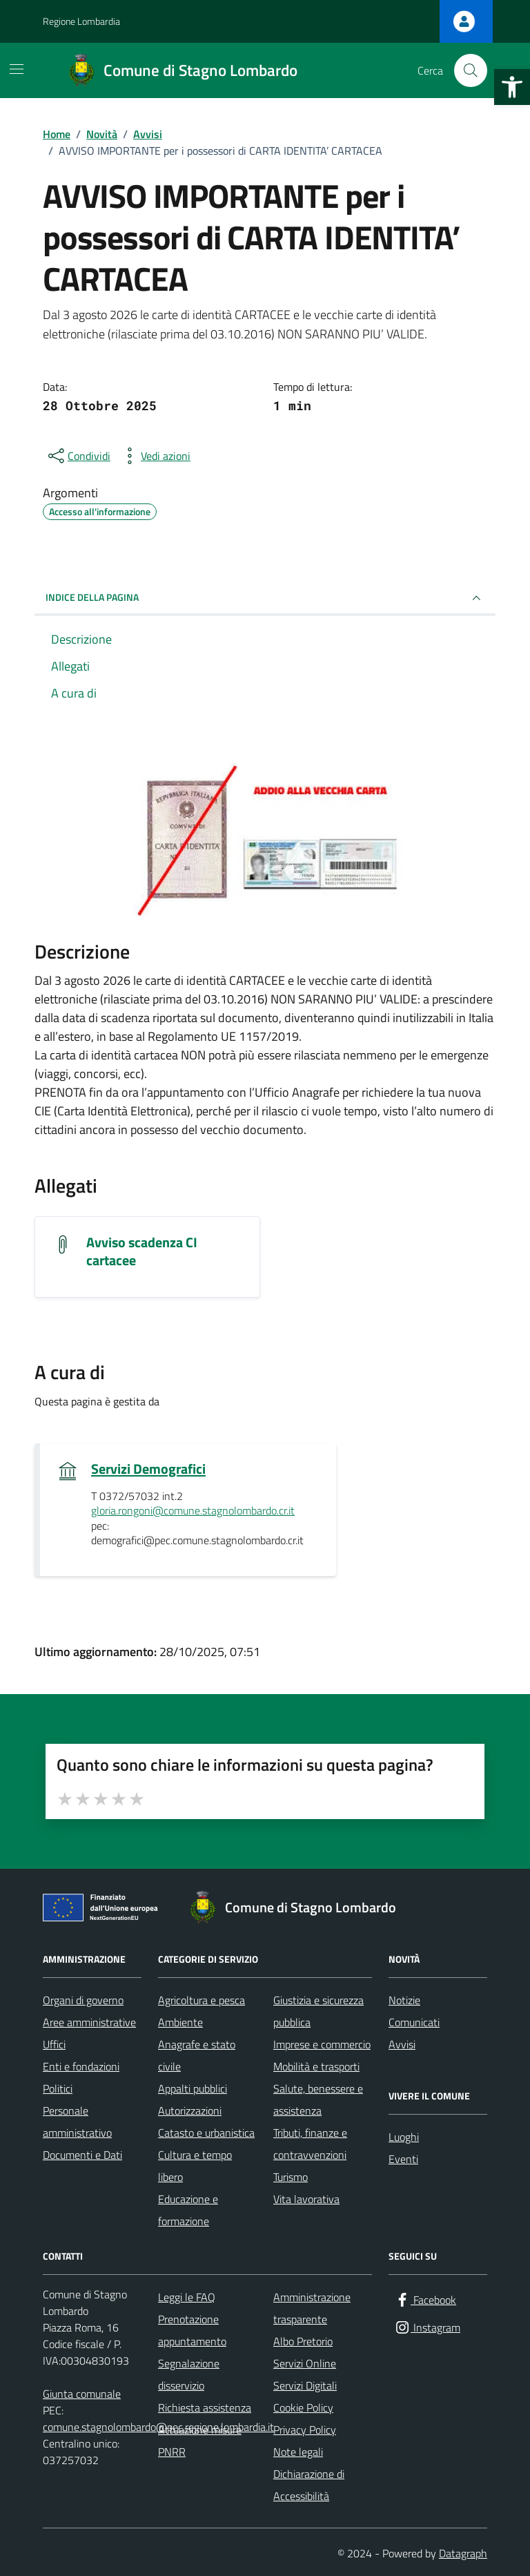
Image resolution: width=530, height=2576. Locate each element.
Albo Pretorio (303, 2341)
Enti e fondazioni (81, 2066)
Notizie (404, 2000)
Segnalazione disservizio (188, 2374)
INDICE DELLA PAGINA (265, 598)
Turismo (290, 2177)
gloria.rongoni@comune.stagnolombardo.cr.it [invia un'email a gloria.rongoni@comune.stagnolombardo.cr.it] (193, 1511)
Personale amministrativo (77, 2121)
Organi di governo (83, 2000)
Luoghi (404, 2136)
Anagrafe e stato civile (196, 2055)
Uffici (54, 2044)
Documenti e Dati (82, 2154)
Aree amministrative (89, 2022)
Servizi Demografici (148, 1469)
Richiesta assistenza (204, 2407)
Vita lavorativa (306, 2199)
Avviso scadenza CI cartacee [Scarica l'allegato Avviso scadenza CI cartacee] (141, 1251)
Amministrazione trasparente (312, 2308)
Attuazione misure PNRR (200, 2440)
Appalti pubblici (192, 2088)
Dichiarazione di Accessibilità (308, 2485)
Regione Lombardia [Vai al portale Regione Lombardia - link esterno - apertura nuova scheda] (81, 21)
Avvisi (402, 2044)
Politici (57, 2088)
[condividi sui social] (78, 456)
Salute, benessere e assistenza (318, 2099)
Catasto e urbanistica (206, 2132)
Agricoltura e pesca (201, 2000)
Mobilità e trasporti (316, 2066)
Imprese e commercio (322, 2044)
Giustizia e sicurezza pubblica (318, 2011)
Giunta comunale (82, 2393)
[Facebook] (425, 2300)
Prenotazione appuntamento (192, 2330)
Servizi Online (304, 2363)
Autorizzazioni (190, 2110)
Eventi (403, 2159)
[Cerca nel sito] (470, 70)
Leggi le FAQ (186, 2297)
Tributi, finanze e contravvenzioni (310, 2143)
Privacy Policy (304, 2429)
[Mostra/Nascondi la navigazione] (16, 69)
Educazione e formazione (188, 2210)
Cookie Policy (303, 2407)
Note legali (298, 2451)
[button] (512, 87)
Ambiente (180, 2022)
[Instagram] (427, 2328)
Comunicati (414, 2022)
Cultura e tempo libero (195, 2165)
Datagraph (463, 2553)
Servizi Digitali (305, 2385)
